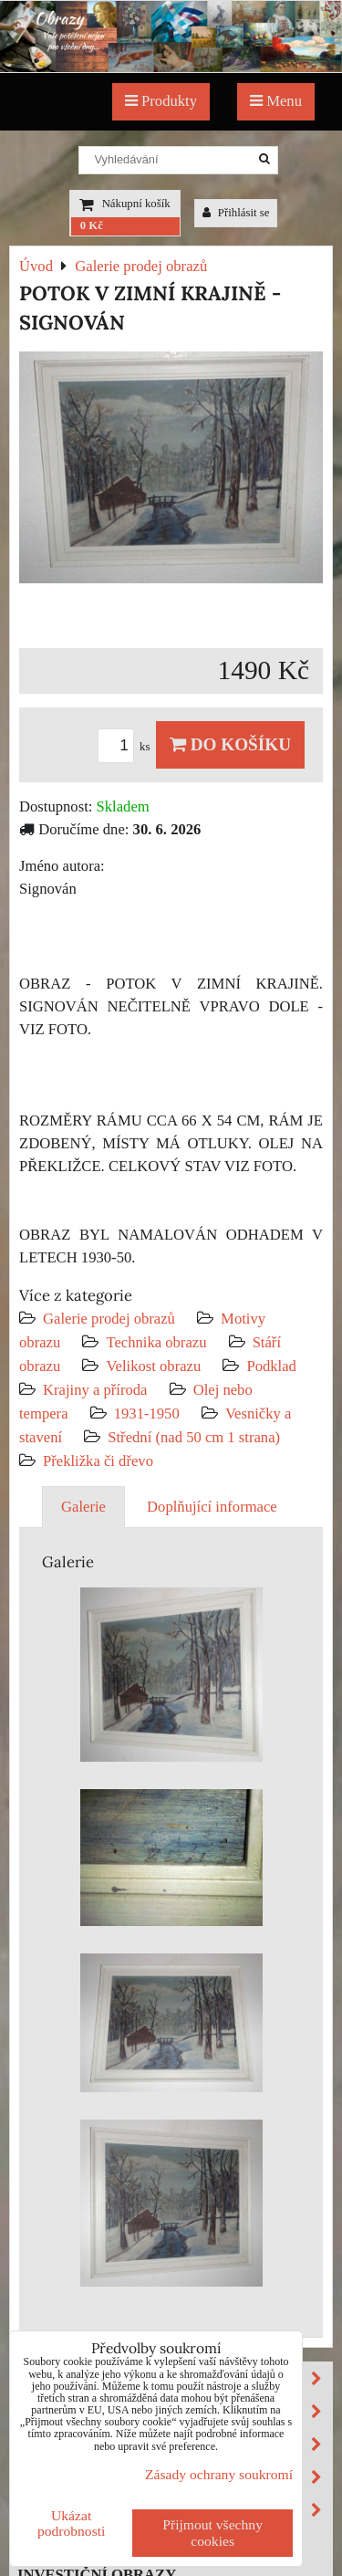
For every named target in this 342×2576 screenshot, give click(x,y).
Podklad (271, 1366)
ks (127, 746)
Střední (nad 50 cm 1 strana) (194, 1437)
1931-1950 (147, 1413)
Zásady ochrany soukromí (219, 2474)
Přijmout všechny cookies (212, 2533)
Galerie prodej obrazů (109, 1318)
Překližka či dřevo (98, 1461)
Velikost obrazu (153, 1366)
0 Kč (91, 225)
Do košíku (230, 744)
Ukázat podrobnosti (71, 2523)
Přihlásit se (236, 212)
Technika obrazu (156, 1342)
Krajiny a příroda (95, 1389)
